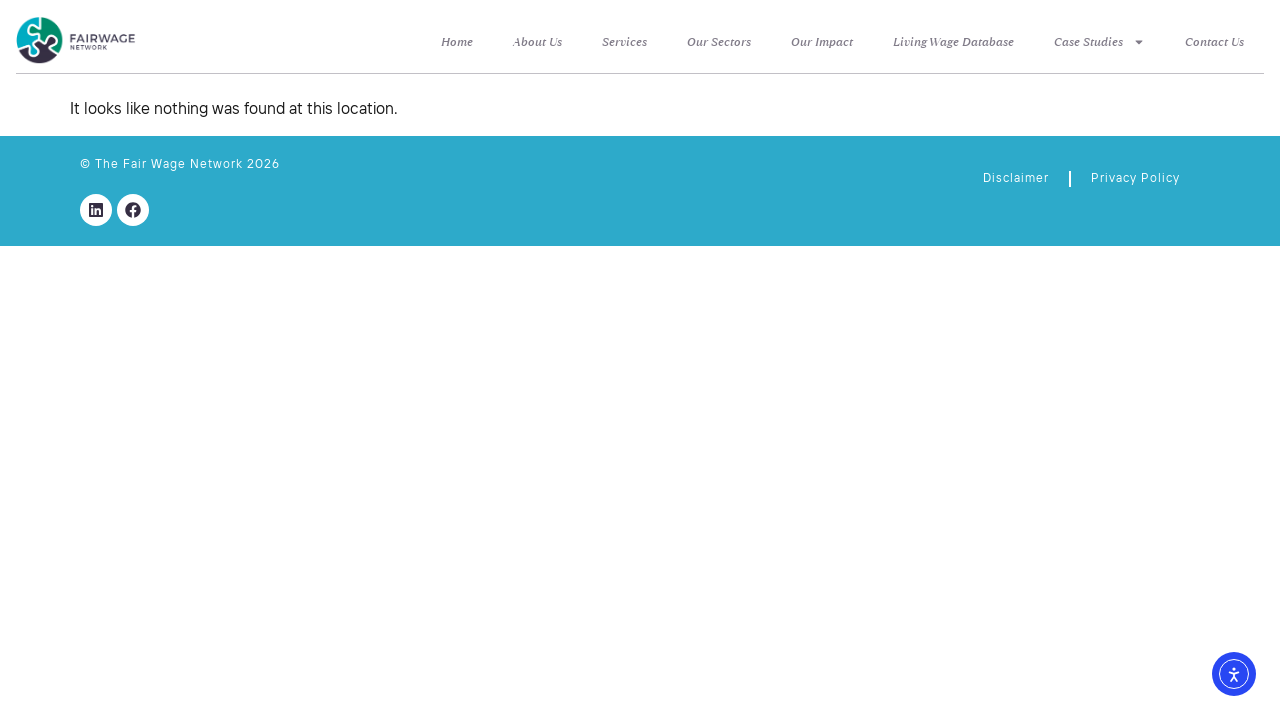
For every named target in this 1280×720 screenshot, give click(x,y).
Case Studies (1099, 42)
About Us (537, 42)
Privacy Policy (1135, 179)
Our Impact (822, 42)
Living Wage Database (953, 42)
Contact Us (1214, 42)
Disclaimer (1016, 179)
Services (624, 42)
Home (457, 42)
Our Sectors (719, 42)
